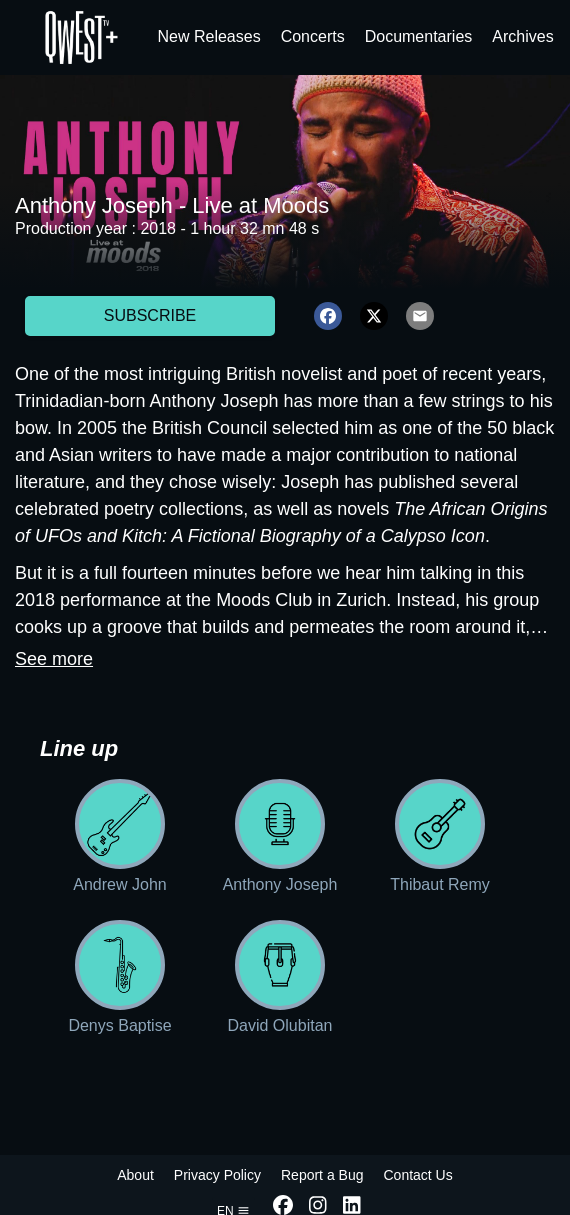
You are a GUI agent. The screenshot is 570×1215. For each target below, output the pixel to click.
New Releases (209, 36)
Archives (522, 36)
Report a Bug (322, 1175)
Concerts (313, 36)
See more (54, 659)
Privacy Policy (217, 1175)
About (135, 1175)
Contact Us (417, 1175)
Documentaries (419, 36)
